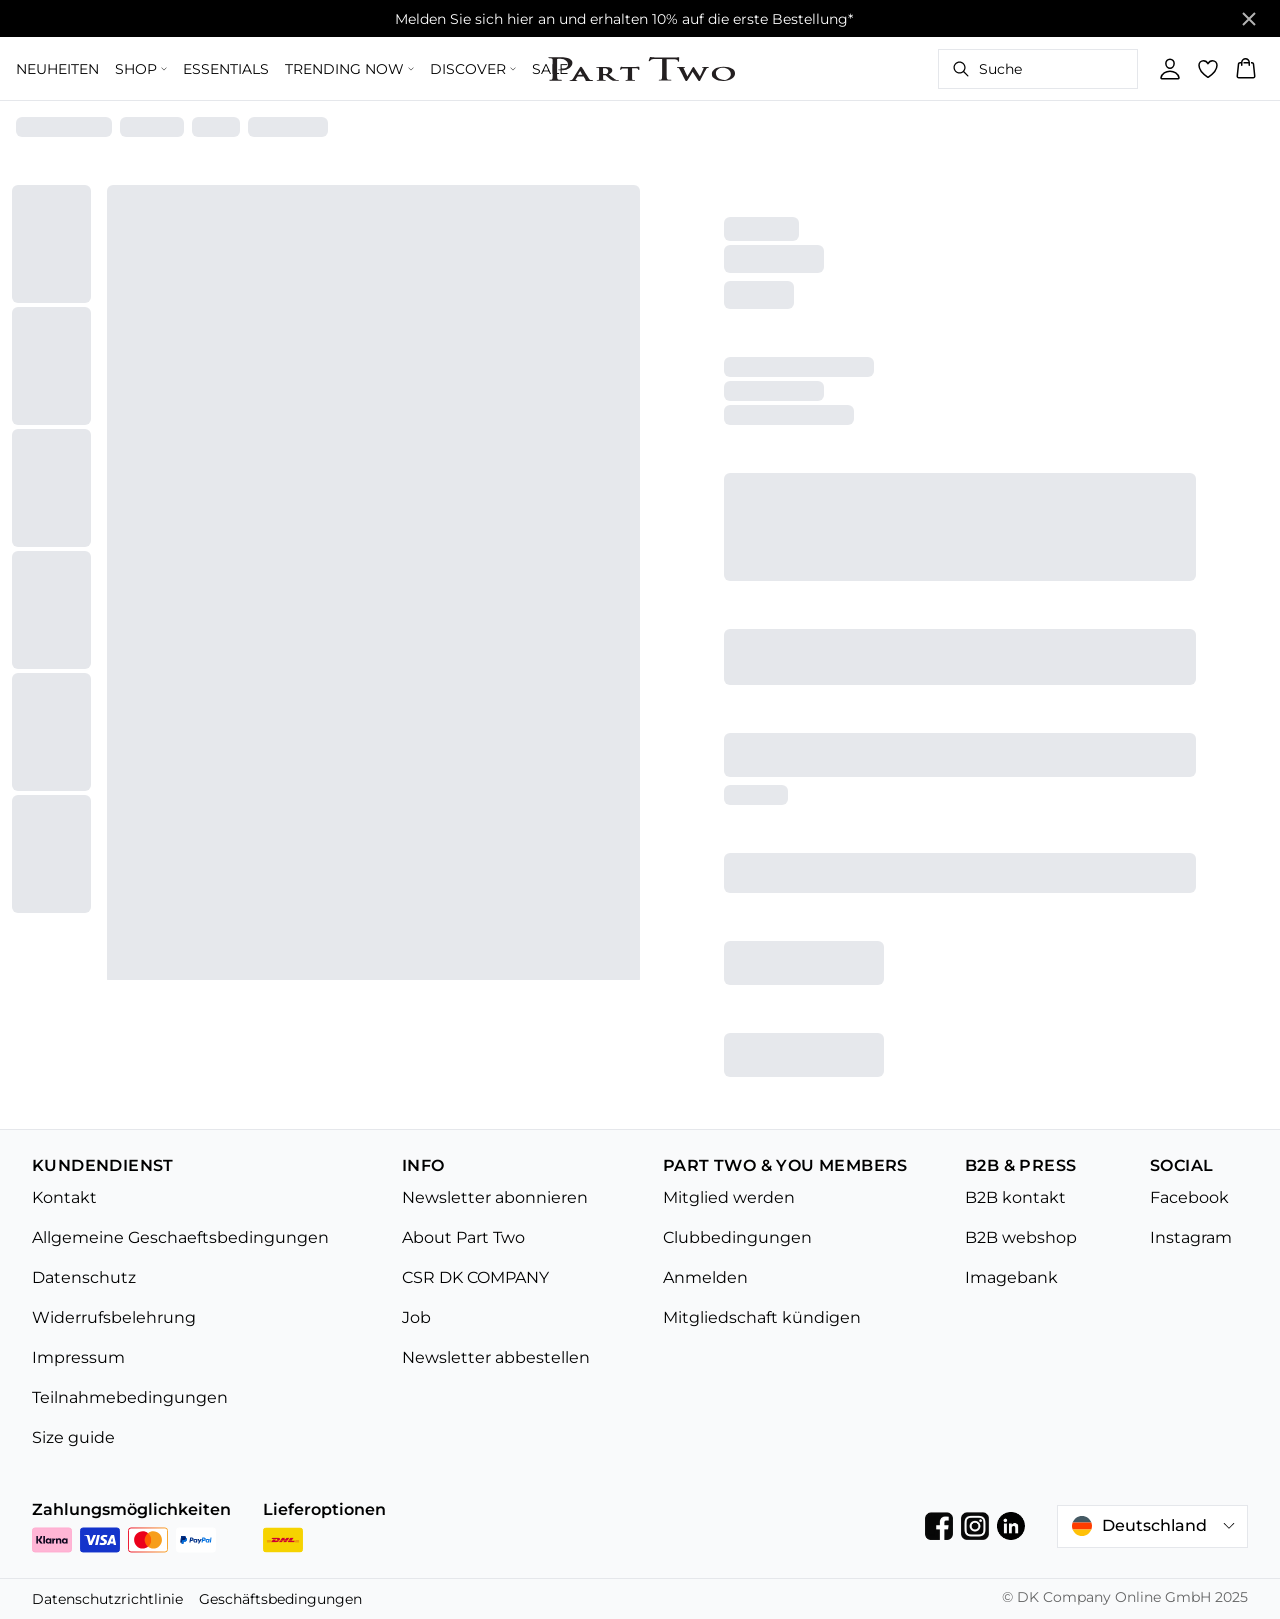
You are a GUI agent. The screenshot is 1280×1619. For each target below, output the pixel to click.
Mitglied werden (729, 1197)
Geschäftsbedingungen (280, 1599)
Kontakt (64, 1197)
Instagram (1191, 1237)
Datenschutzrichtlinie (107, 1599)
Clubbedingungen (737, 1237)
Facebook (1189, 1197)
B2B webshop (1021, 1237)
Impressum (78, 1357)
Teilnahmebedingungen (130, 1397)
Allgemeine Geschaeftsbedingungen (180, 1237)
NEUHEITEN (57, 69)
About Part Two (463, 1237)
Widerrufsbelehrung (114, 1317)
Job (416, 1317)
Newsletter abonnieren (495, 1197)
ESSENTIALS (226, 69)
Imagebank (1011, 1277)
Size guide (73, 1437)
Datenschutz (84, 1277)
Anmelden (705, 1277)
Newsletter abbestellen (496, 1357)
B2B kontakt (1015, 1197)
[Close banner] (1249, 19)
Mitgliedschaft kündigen (762, 1317)
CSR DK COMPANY (475, 1277)
